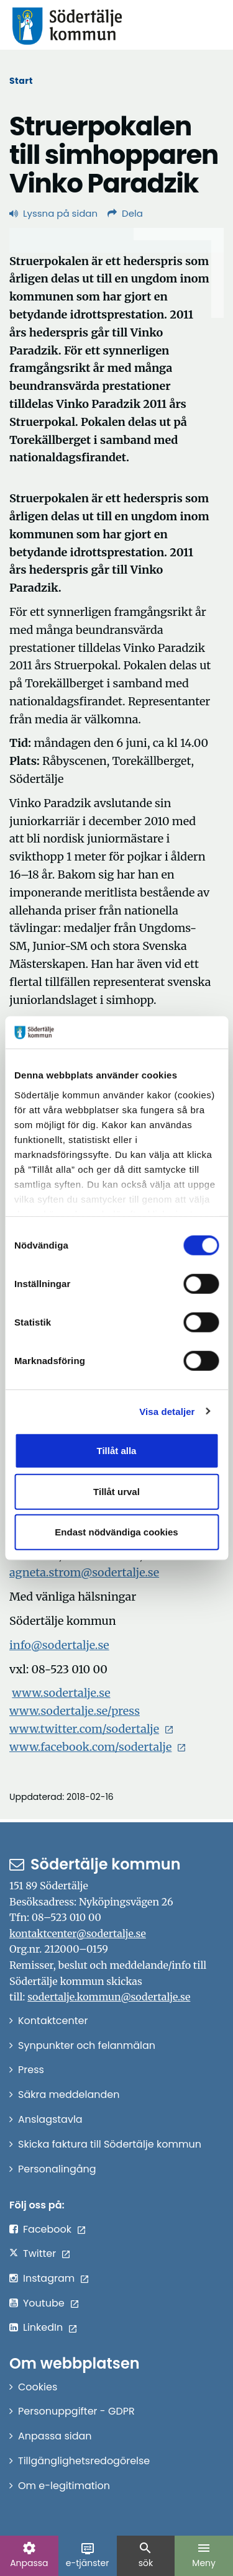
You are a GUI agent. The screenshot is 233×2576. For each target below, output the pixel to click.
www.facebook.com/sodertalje (90, 1747)
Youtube (44, 2303)
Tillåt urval (116, 1491)
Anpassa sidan (55, 2436)
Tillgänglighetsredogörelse (84, 2461)
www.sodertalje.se (61, 1693)
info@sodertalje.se (59, 1645)
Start (21, 81)
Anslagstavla (50, 2119)
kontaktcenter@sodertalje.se (77, 1933)
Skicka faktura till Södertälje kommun (109, 2144)
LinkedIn (43, 2327)
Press (31, 2070)
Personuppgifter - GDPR (76, 2411)
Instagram (49, 2278)
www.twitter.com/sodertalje (84, 1729)
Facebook (47, 2229)
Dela (125, 213)
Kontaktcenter (53, 2020)
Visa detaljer (166, 1411)
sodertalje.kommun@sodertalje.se (108, 1997)
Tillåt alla (117, 1450)
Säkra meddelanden (68, 2094)
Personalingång (57, 2169)
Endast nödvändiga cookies (116, 1532)
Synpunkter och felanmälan (86, 2045)
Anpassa (29, 2555)
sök (145, 2555)
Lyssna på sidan (53, 213)
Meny (204, 2555)
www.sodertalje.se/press (74, 1711)
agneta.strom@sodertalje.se (84, 1572)
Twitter (39, 2253)
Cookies (37, 2387)
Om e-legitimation (64, 2486)
